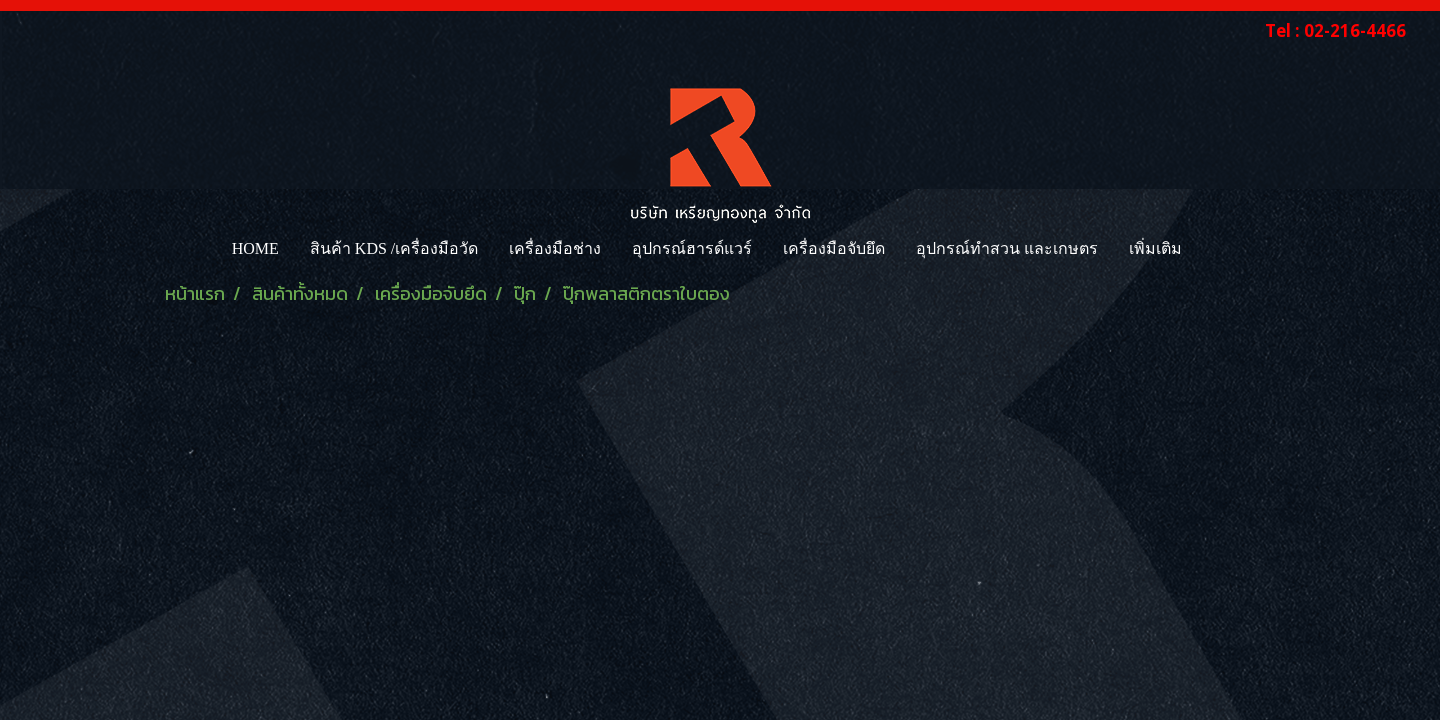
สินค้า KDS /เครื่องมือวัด (394, 248)
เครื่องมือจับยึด (834, 248)
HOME (255, 248)
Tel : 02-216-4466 (1335, 30)
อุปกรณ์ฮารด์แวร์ (692, 248)
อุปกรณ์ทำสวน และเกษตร (1007, 248)
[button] (1215, 249)
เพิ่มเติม (1155, 248)
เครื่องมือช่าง (555, 248)
